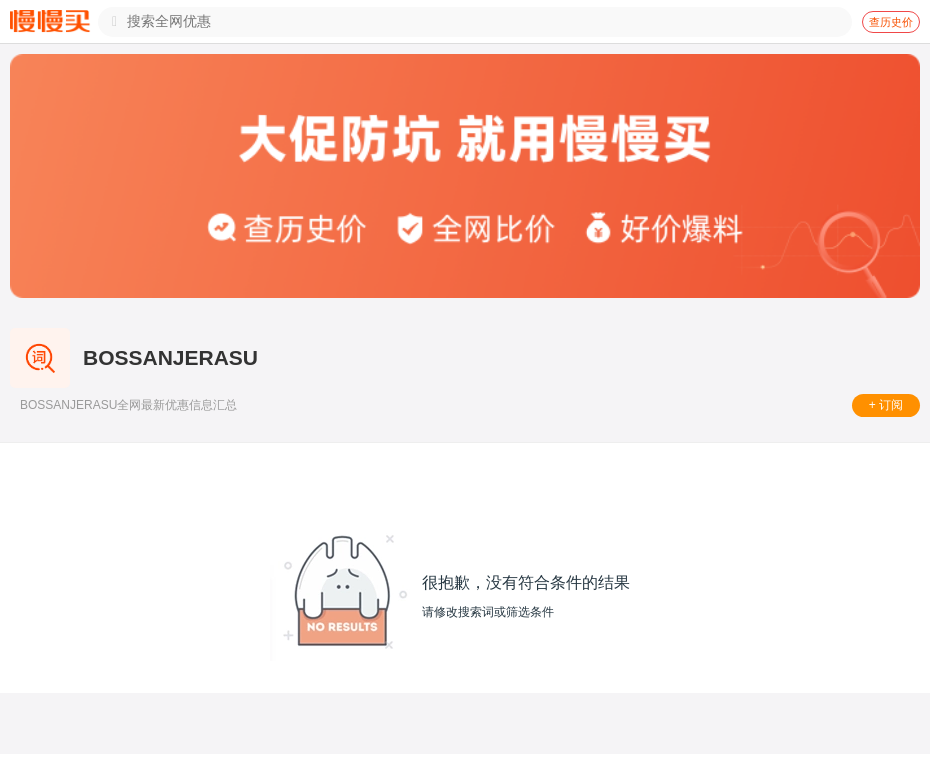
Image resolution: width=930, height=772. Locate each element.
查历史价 (891, 22)
